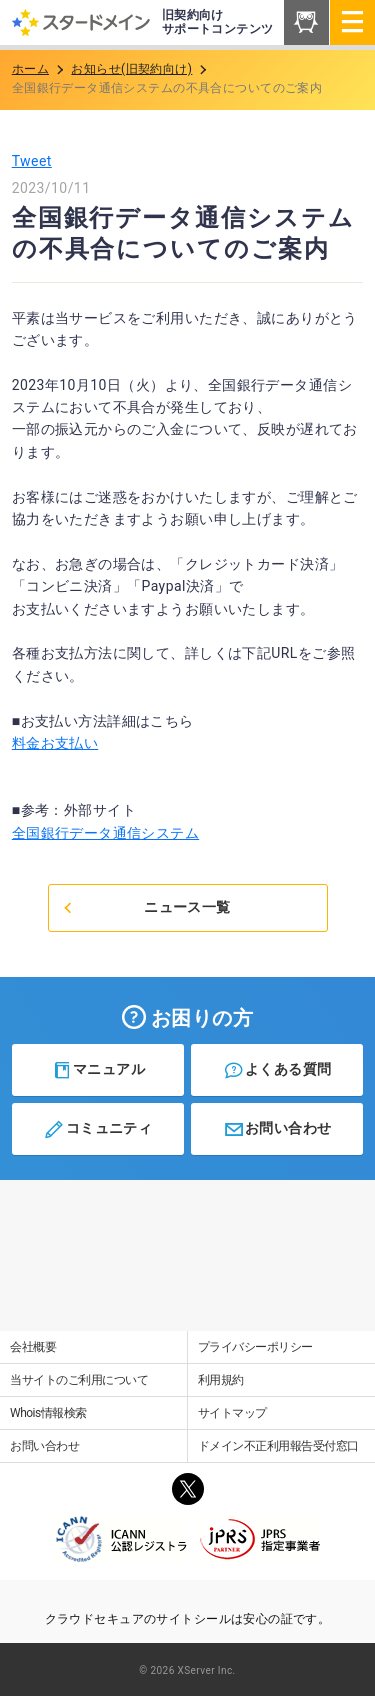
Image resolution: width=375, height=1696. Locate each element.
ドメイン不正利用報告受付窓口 (278, 1446)
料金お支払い (55, 743)
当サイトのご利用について (79, 1380)
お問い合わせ (277, 1129)
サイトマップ (232, 1413)
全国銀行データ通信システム (105, 833)
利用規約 (221, 1380)
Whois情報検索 (48, 1413)
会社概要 (33, 1347)
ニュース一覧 (146, 907)
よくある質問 (277, 1070)
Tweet (32, 161)
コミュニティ (97, 1129)
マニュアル (98, 1070)
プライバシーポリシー (255, 1347)
